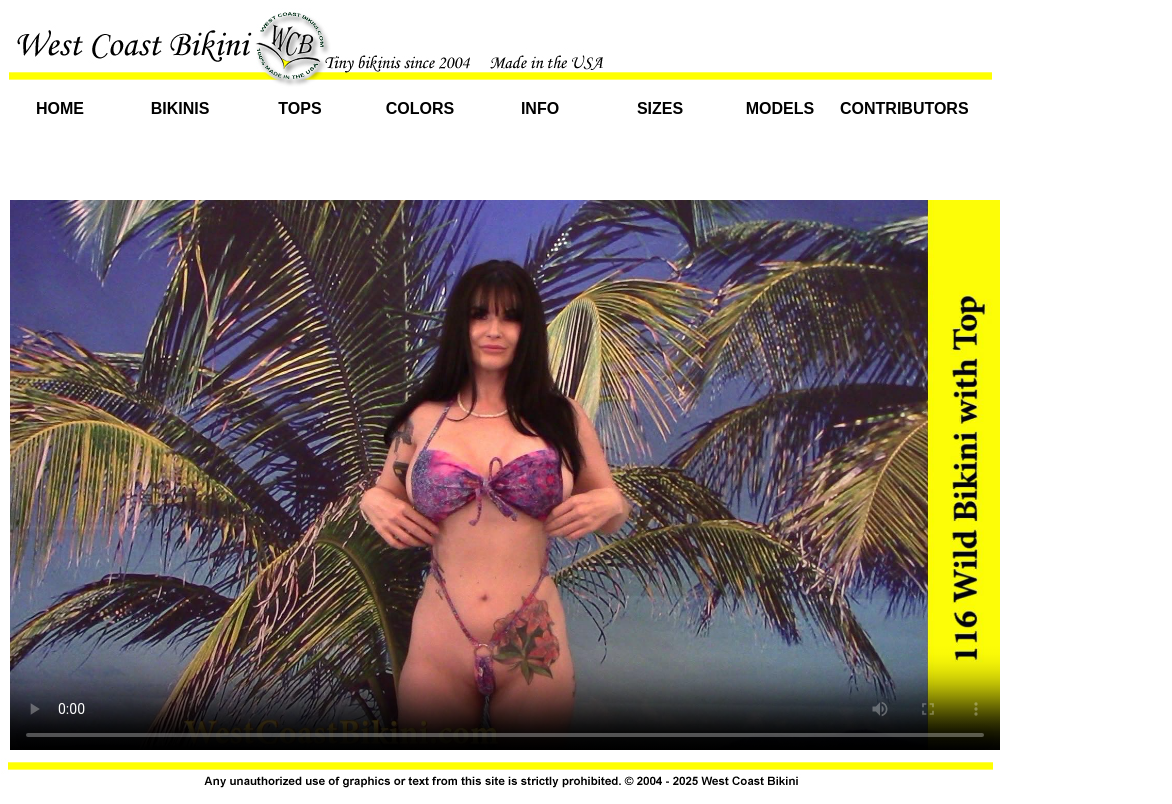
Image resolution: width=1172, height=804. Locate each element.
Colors (420, 108)
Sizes (660, 108)
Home (60, 108)
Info (540, 108)
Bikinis (180, 108)
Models (780, 108)
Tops (299, 108)
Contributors (900, 108)
